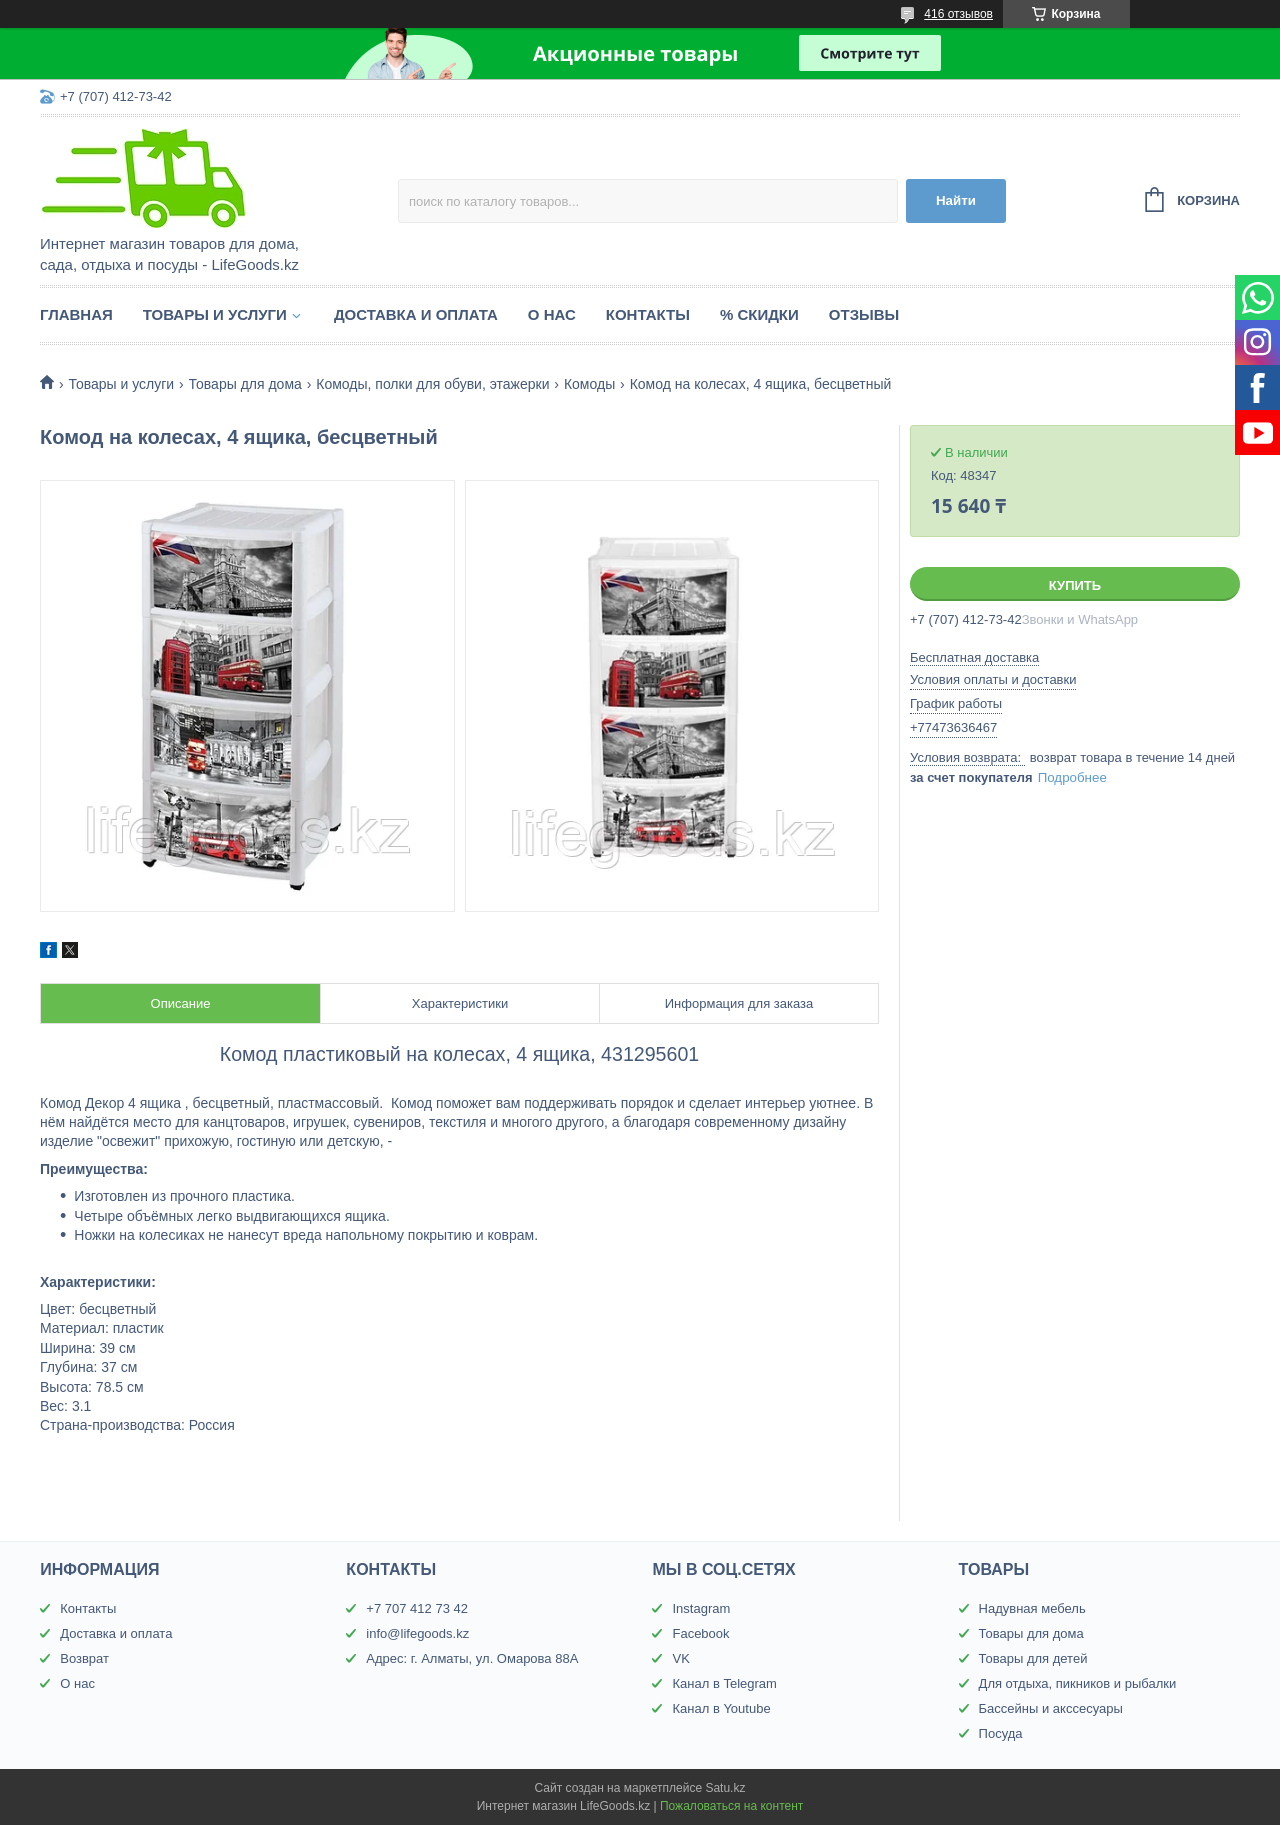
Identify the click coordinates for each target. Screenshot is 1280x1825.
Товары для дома (245, 384)
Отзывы (864, 314)
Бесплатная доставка (974, 657)
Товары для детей (1033, 1658)
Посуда (1001, 1733)
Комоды (589, 384)
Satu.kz (725, 1788)
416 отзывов (958, 14)
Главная (76, 314)
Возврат (84, 1658)
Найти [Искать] (956, 200)
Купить (1075, 585)
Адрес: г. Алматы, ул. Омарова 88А (472, 1658)
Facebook (700, 1633)
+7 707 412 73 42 (417, 1608)
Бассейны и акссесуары (1051, 1708)
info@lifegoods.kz (417, 1633)
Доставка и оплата (416, 314)
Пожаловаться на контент (731, 1806)
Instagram (701, 1608)
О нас (552, 314)
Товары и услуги (215, 314)
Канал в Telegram (724, 1683)
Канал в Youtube (721, 1708)
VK (680, 1658)
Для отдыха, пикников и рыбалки (1078, 1683)
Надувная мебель (1032, 1608)
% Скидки (759, 314)
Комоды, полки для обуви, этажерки (432, 384)
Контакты (648, 314)
